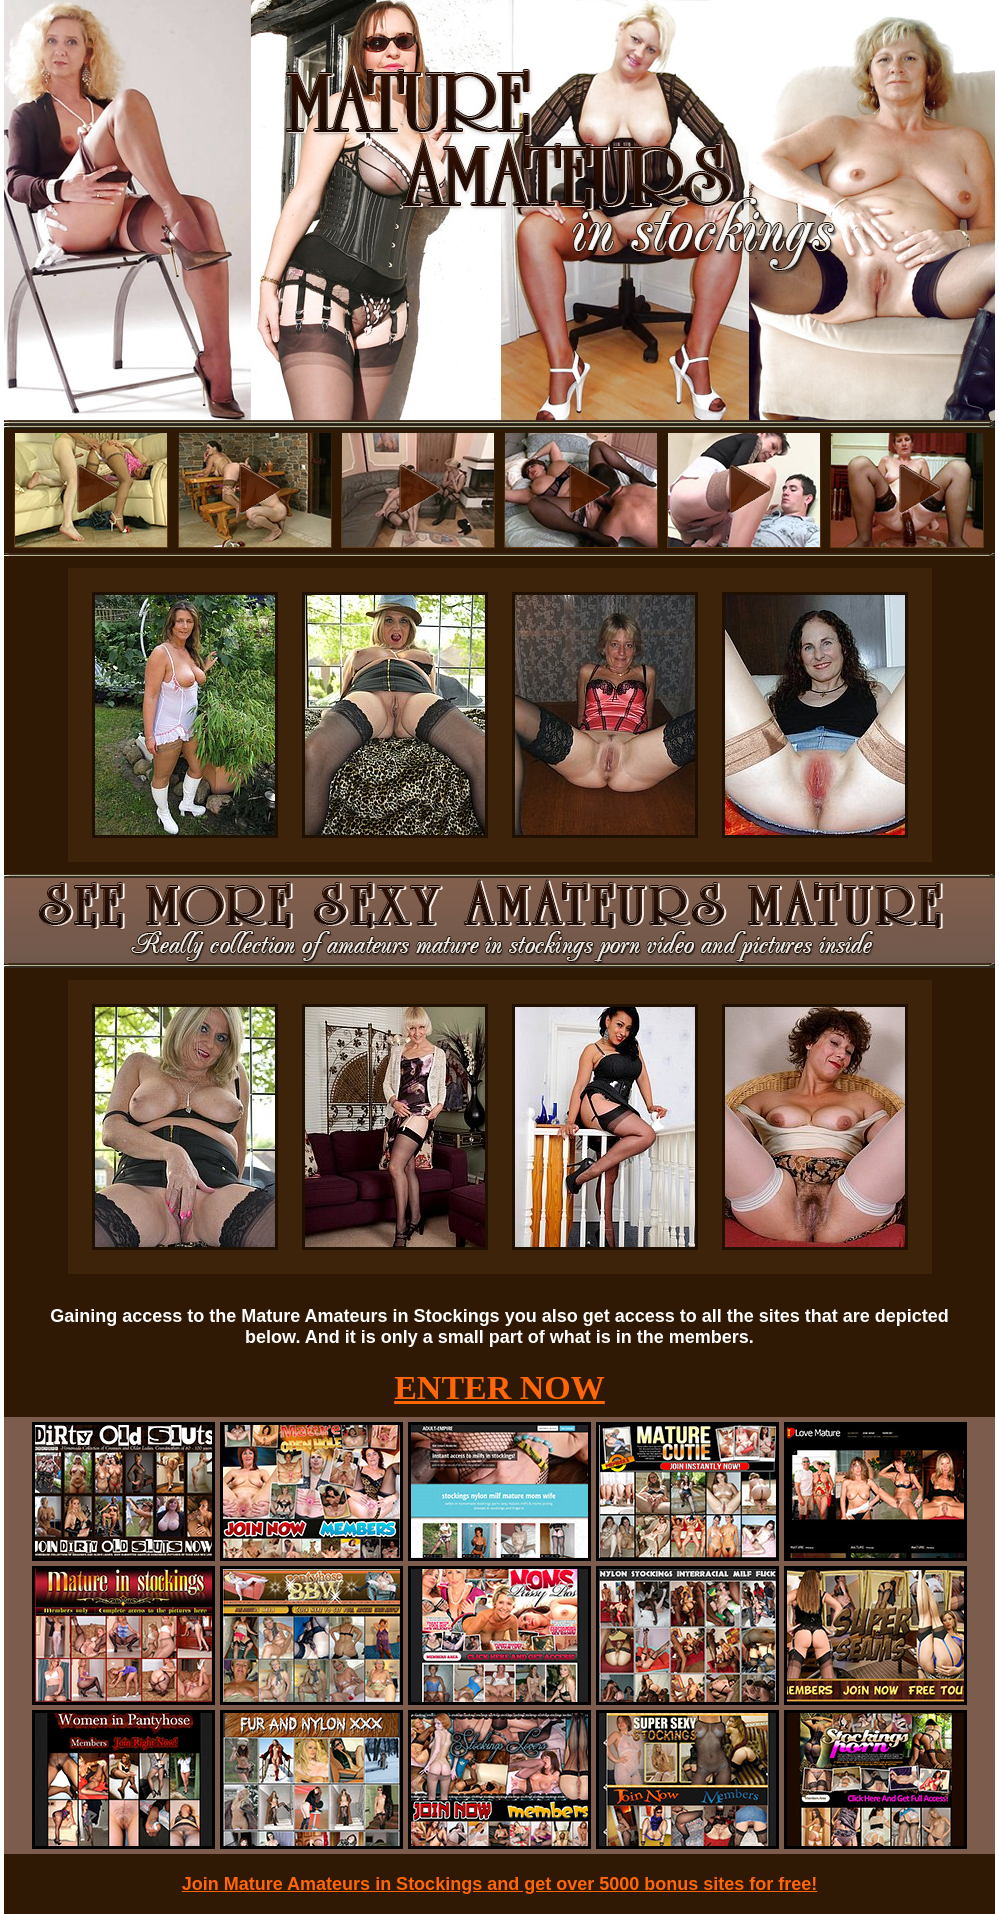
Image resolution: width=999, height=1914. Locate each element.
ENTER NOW (499, 1387)
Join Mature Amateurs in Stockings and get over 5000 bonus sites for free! (500, 1884)
